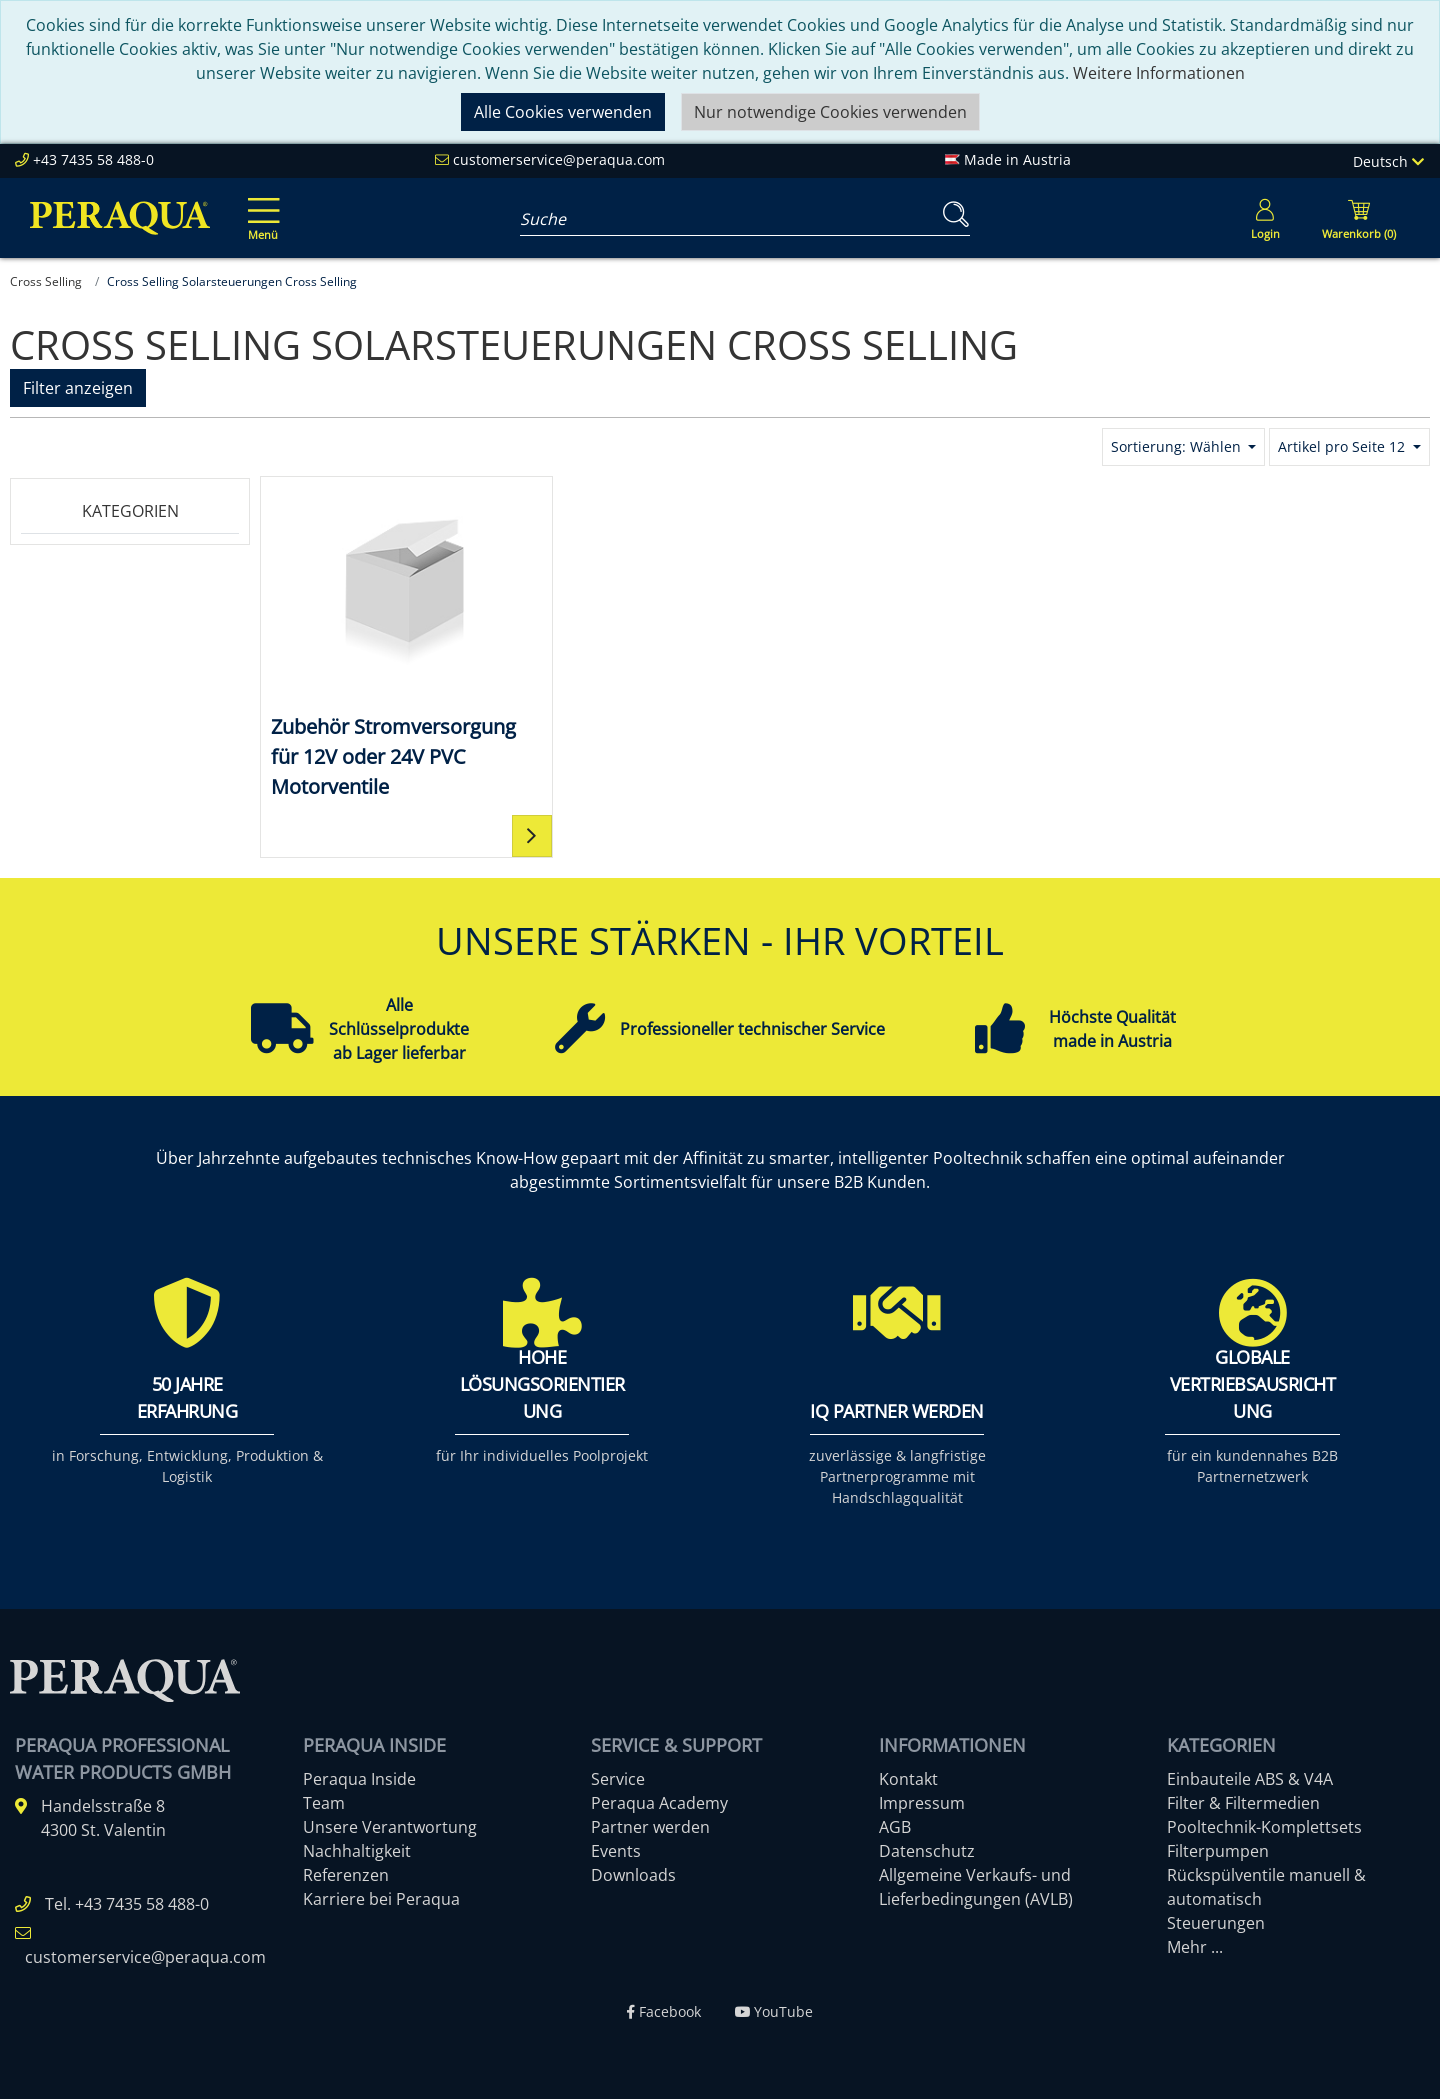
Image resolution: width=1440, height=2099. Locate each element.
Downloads (633, 1875)
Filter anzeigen (78, 388)
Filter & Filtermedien (1243, 1803)
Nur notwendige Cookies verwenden (830, 112)
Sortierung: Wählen (1178, 446)
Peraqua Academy (659, 1803)
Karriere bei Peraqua (381, 1899)
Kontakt (908, 1779)
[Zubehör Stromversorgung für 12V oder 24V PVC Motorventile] (406, 644)
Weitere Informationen (1159, 73)
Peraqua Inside (359, 1779)
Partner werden (650, 1827)
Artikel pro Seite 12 (1343, 446)
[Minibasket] (1359, 218)
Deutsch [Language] (1388, 161)
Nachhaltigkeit (357, 1851)
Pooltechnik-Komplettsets (1264, 1827)
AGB (895, 1827)
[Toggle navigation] (260, 205)
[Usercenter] (1265, 218)
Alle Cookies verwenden (563, 112)
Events (616, 1851)
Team (324, 1803)
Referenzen (346, 1875)
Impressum (922, 1803)
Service (618, 1779)
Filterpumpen (1218, 1851)
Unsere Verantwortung (390, 1827)
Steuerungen (1216, 1923)
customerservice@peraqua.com (559, 159)
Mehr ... (1195, 1947)
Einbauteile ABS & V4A (1250, 1779)
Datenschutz (927, 1851)
